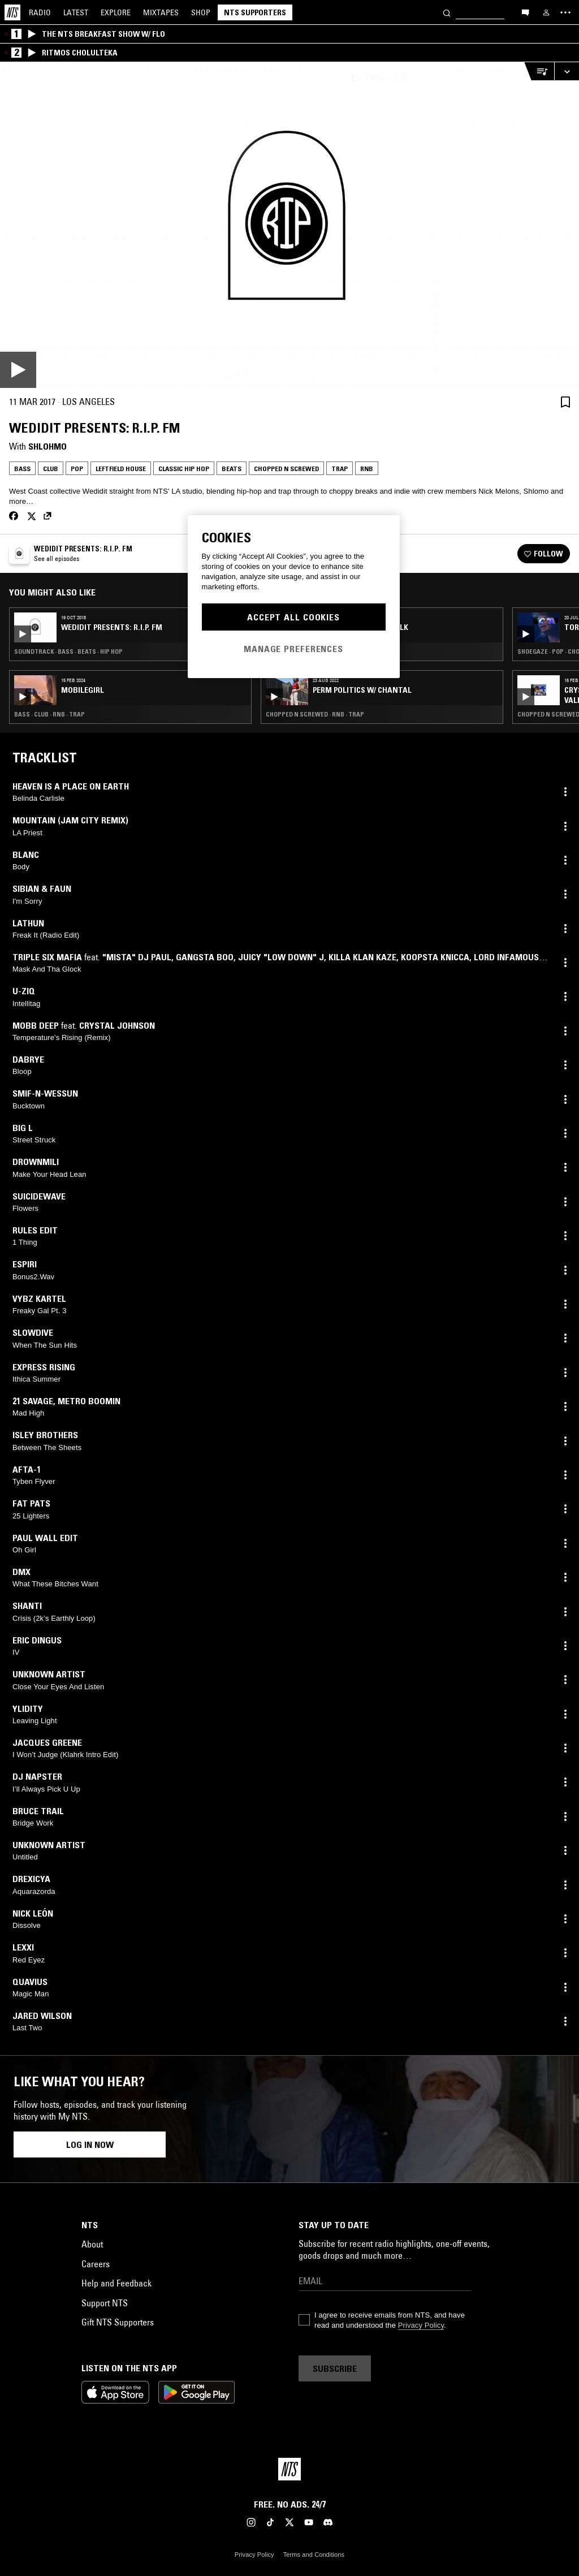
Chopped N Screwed (286, 468)
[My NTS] (546, 12)
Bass (22, 468)
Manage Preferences (293, 648)
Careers (95, 2263)
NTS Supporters (255, 12)
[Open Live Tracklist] (539, 71)
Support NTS (104, 2303)
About (92, 2244)
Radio (40, 12)
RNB (366, 468)
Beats (231, 468)
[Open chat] (525, 12)
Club (50, 468)
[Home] (12, 12)
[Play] (289, 225)
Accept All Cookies (293, 617)
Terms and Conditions (313, 2554)
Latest (75, 12)
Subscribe (335, 2368)
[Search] (447, 12)
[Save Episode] (565, 402)
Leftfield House (121, 468)
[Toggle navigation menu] (565, 12)
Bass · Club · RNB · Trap (49, 714)
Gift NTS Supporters (117, 2322)
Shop (200, 12)
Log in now (90, 2144)
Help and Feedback (116, 2283)
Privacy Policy (421, 2325)
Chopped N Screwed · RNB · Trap (315, 714)
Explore (116, 12)
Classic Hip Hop (183, 468)
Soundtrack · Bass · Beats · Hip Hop (68, 651)
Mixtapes (161, 12)
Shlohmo (47, 446)
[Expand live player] (566, 71)
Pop (77, 468)
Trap (339, 468)
